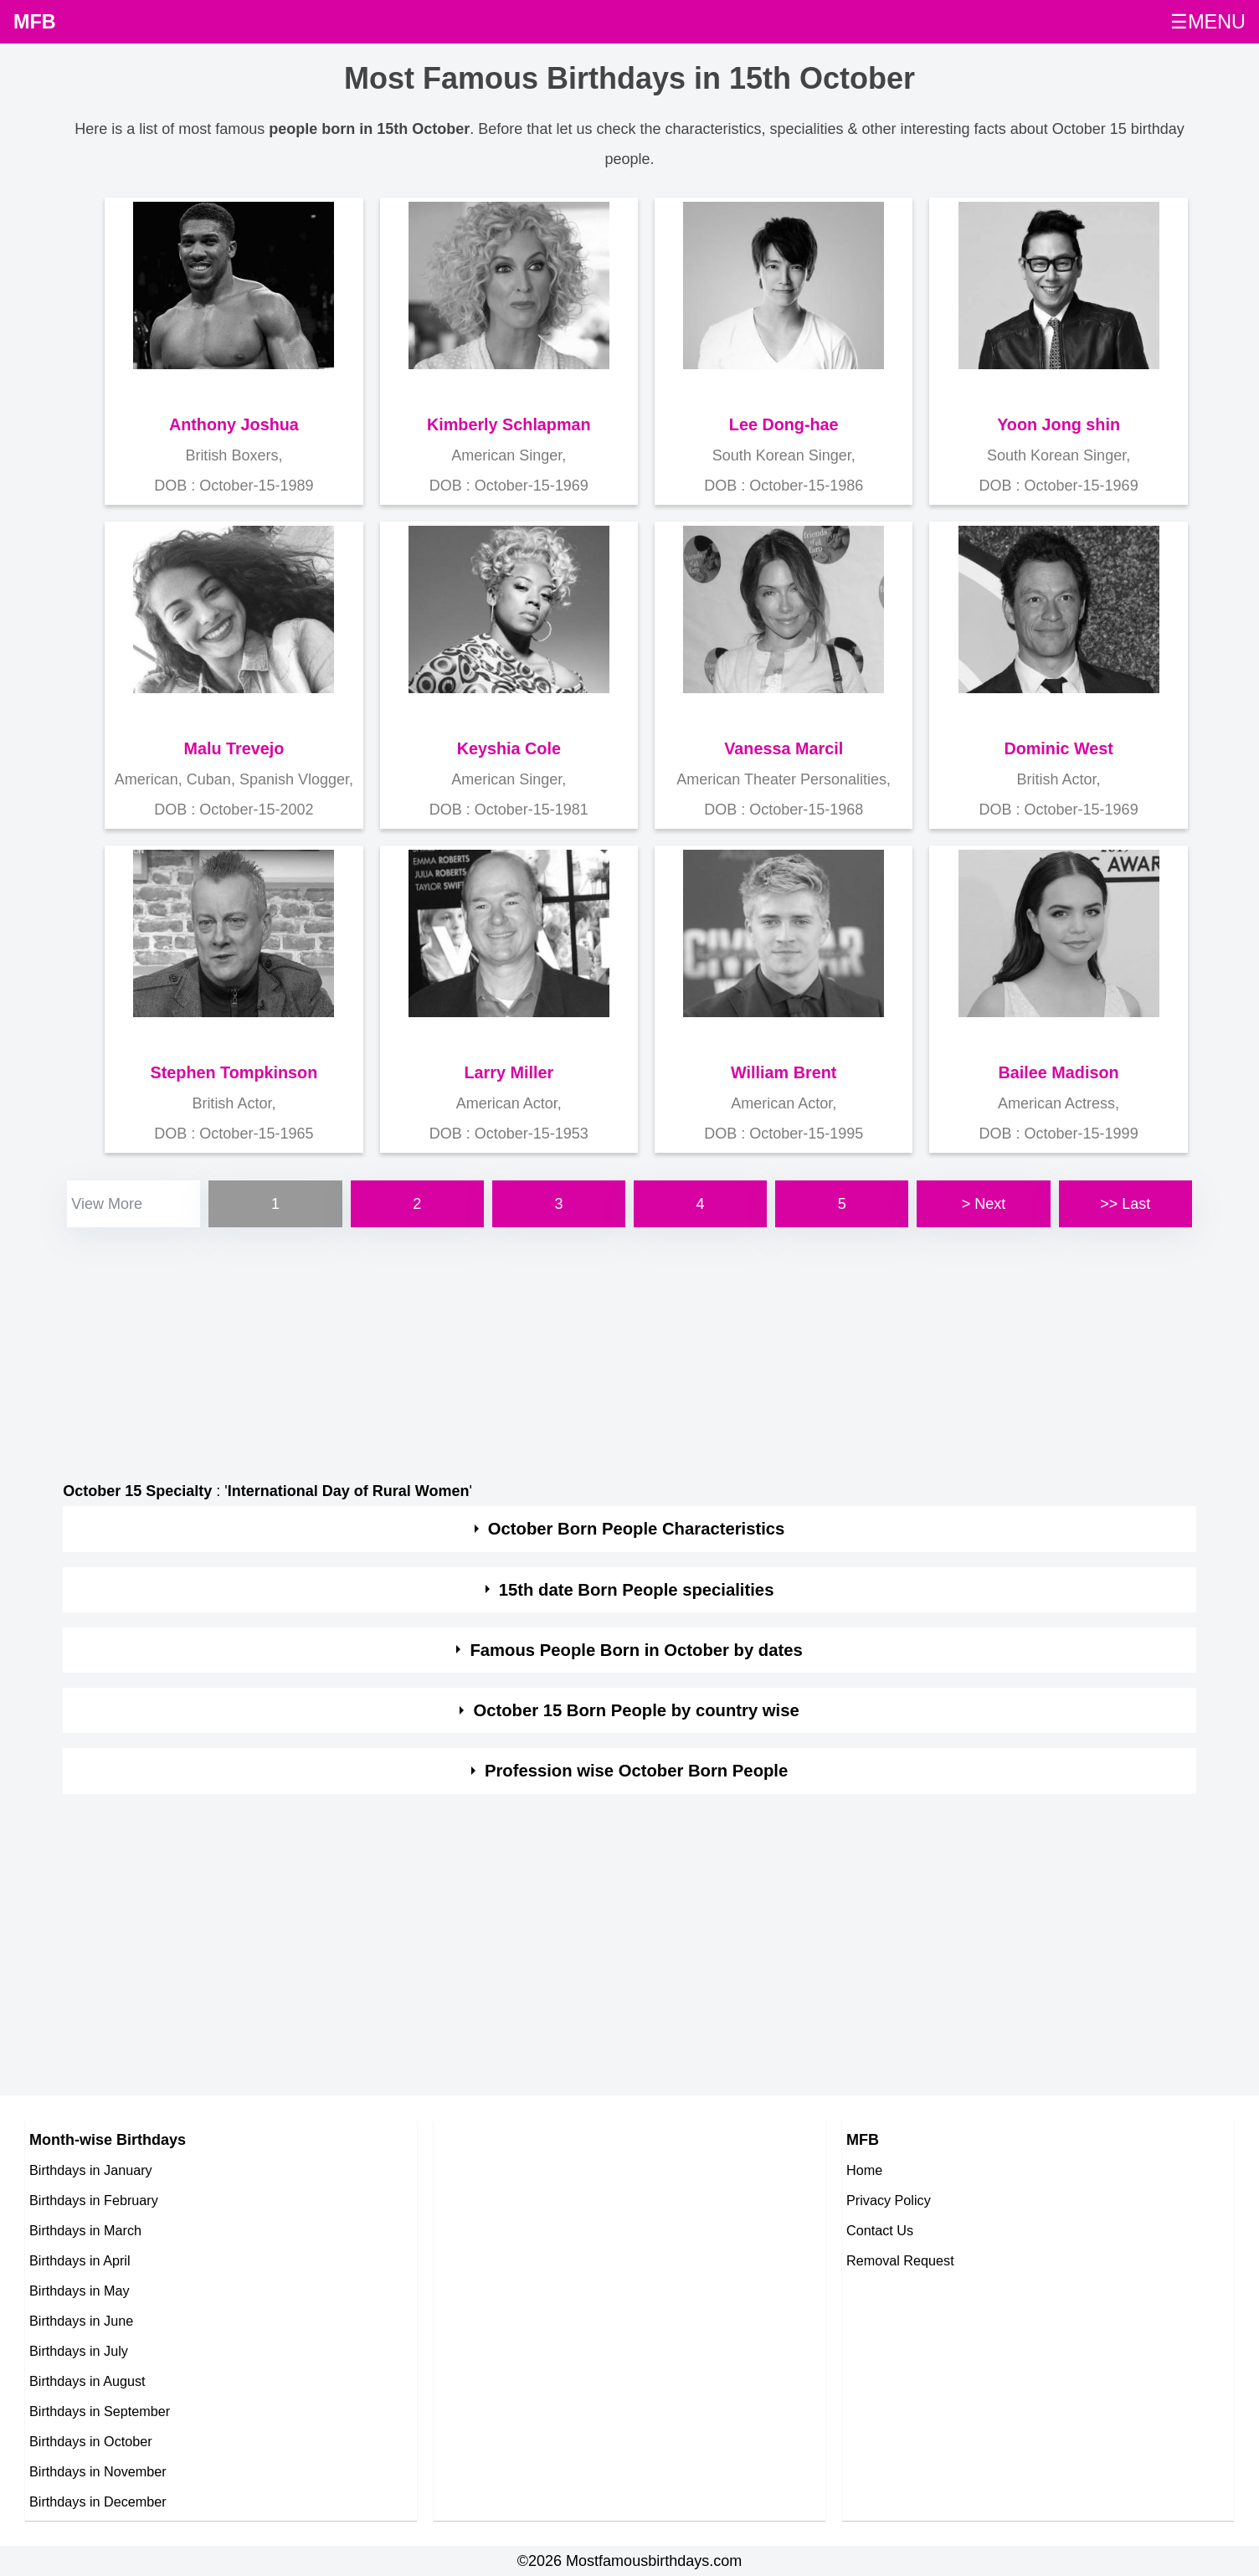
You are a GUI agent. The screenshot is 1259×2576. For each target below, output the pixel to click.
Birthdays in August (87, 2380)
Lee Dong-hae (784, 424)
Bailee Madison (1059, 1072)
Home (864, 2170)
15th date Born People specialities (636, 1590)
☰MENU (1208, 22)
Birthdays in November (98, 2471)
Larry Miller (508, 1072)
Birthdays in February (93, 2200)
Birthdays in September (99, 2411)
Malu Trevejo (233, 748)
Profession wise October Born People (636, 1770)
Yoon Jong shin (1058, 424)
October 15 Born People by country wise (636, 1710)
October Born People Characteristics (636, 1528)
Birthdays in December (98, 2501)
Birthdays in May (79, 2290)
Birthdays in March (85, 2230)
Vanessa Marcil (783, 748)
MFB (34, 22)
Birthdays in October (90, 2441)
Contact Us (879, 2230)
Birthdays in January (90, 2170)
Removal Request (900, 2260)
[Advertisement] (565, 1348)
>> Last (1125, 1203)
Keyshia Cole (509, 748)
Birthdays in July (78, 2350)
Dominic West (1058, 748)
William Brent (783, 1072)
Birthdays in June (81, 2320)
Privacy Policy (888, 2200)
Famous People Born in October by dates (636, 1650)
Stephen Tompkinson (234, 1072)
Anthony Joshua (234, 424)
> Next (984, 1203)
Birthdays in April (80, 2260)
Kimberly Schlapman (509, 424)
